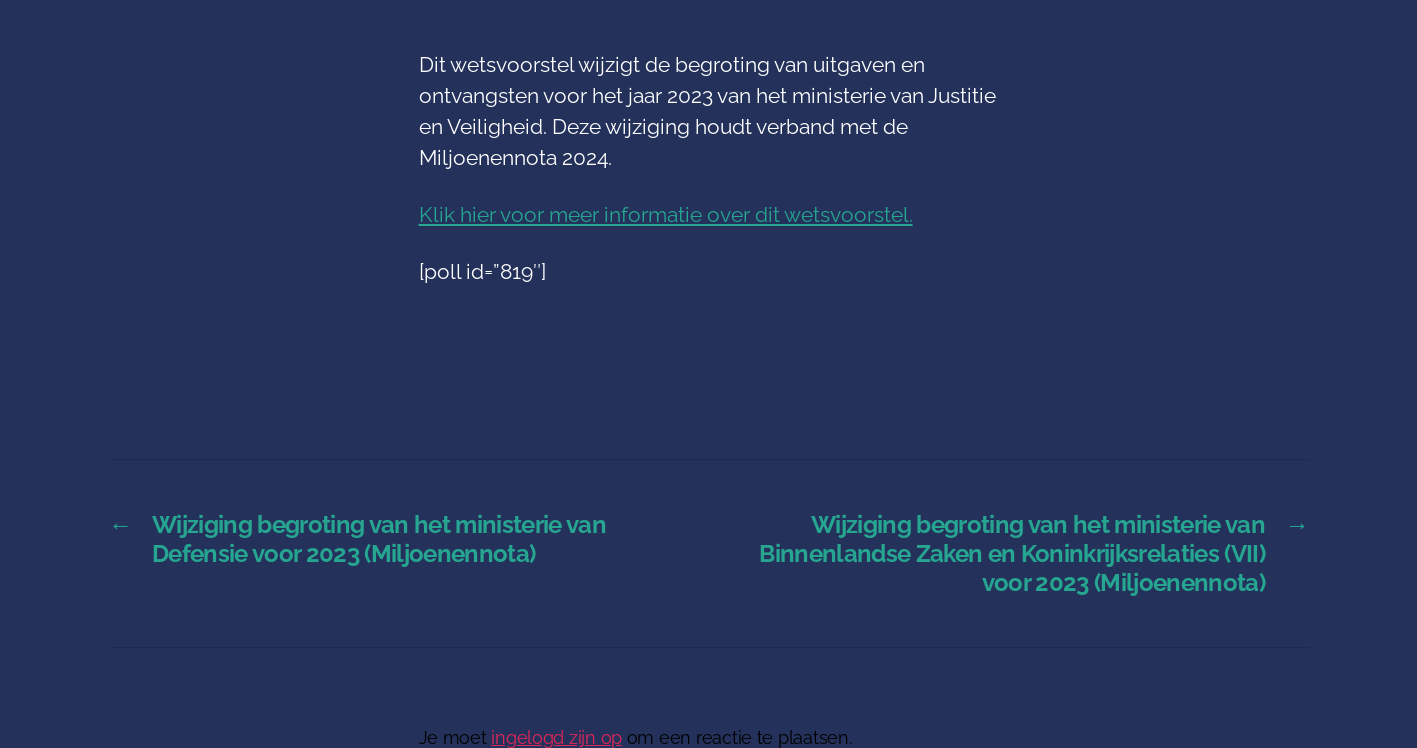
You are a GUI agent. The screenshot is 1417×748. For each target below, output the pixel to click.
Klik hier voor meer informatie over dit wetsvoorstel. (666, 214)
